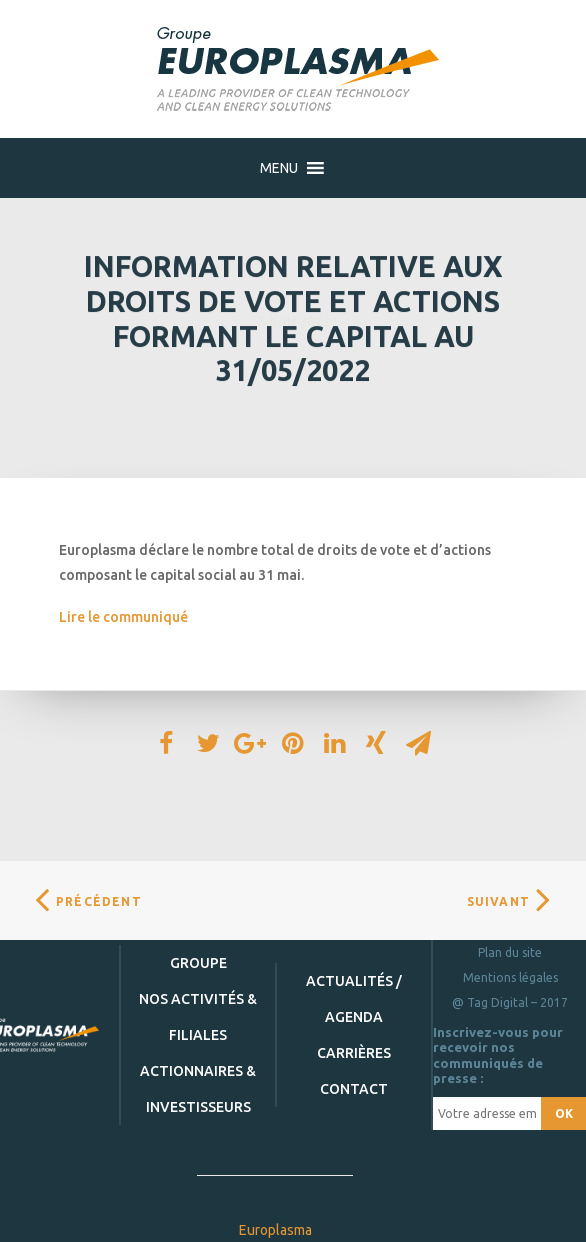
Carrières (354, 1053)
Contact (354, 1089)
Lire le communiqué (123, 617)
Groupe (198, 963)
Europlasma (275, 1230)
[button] (279, 168)
